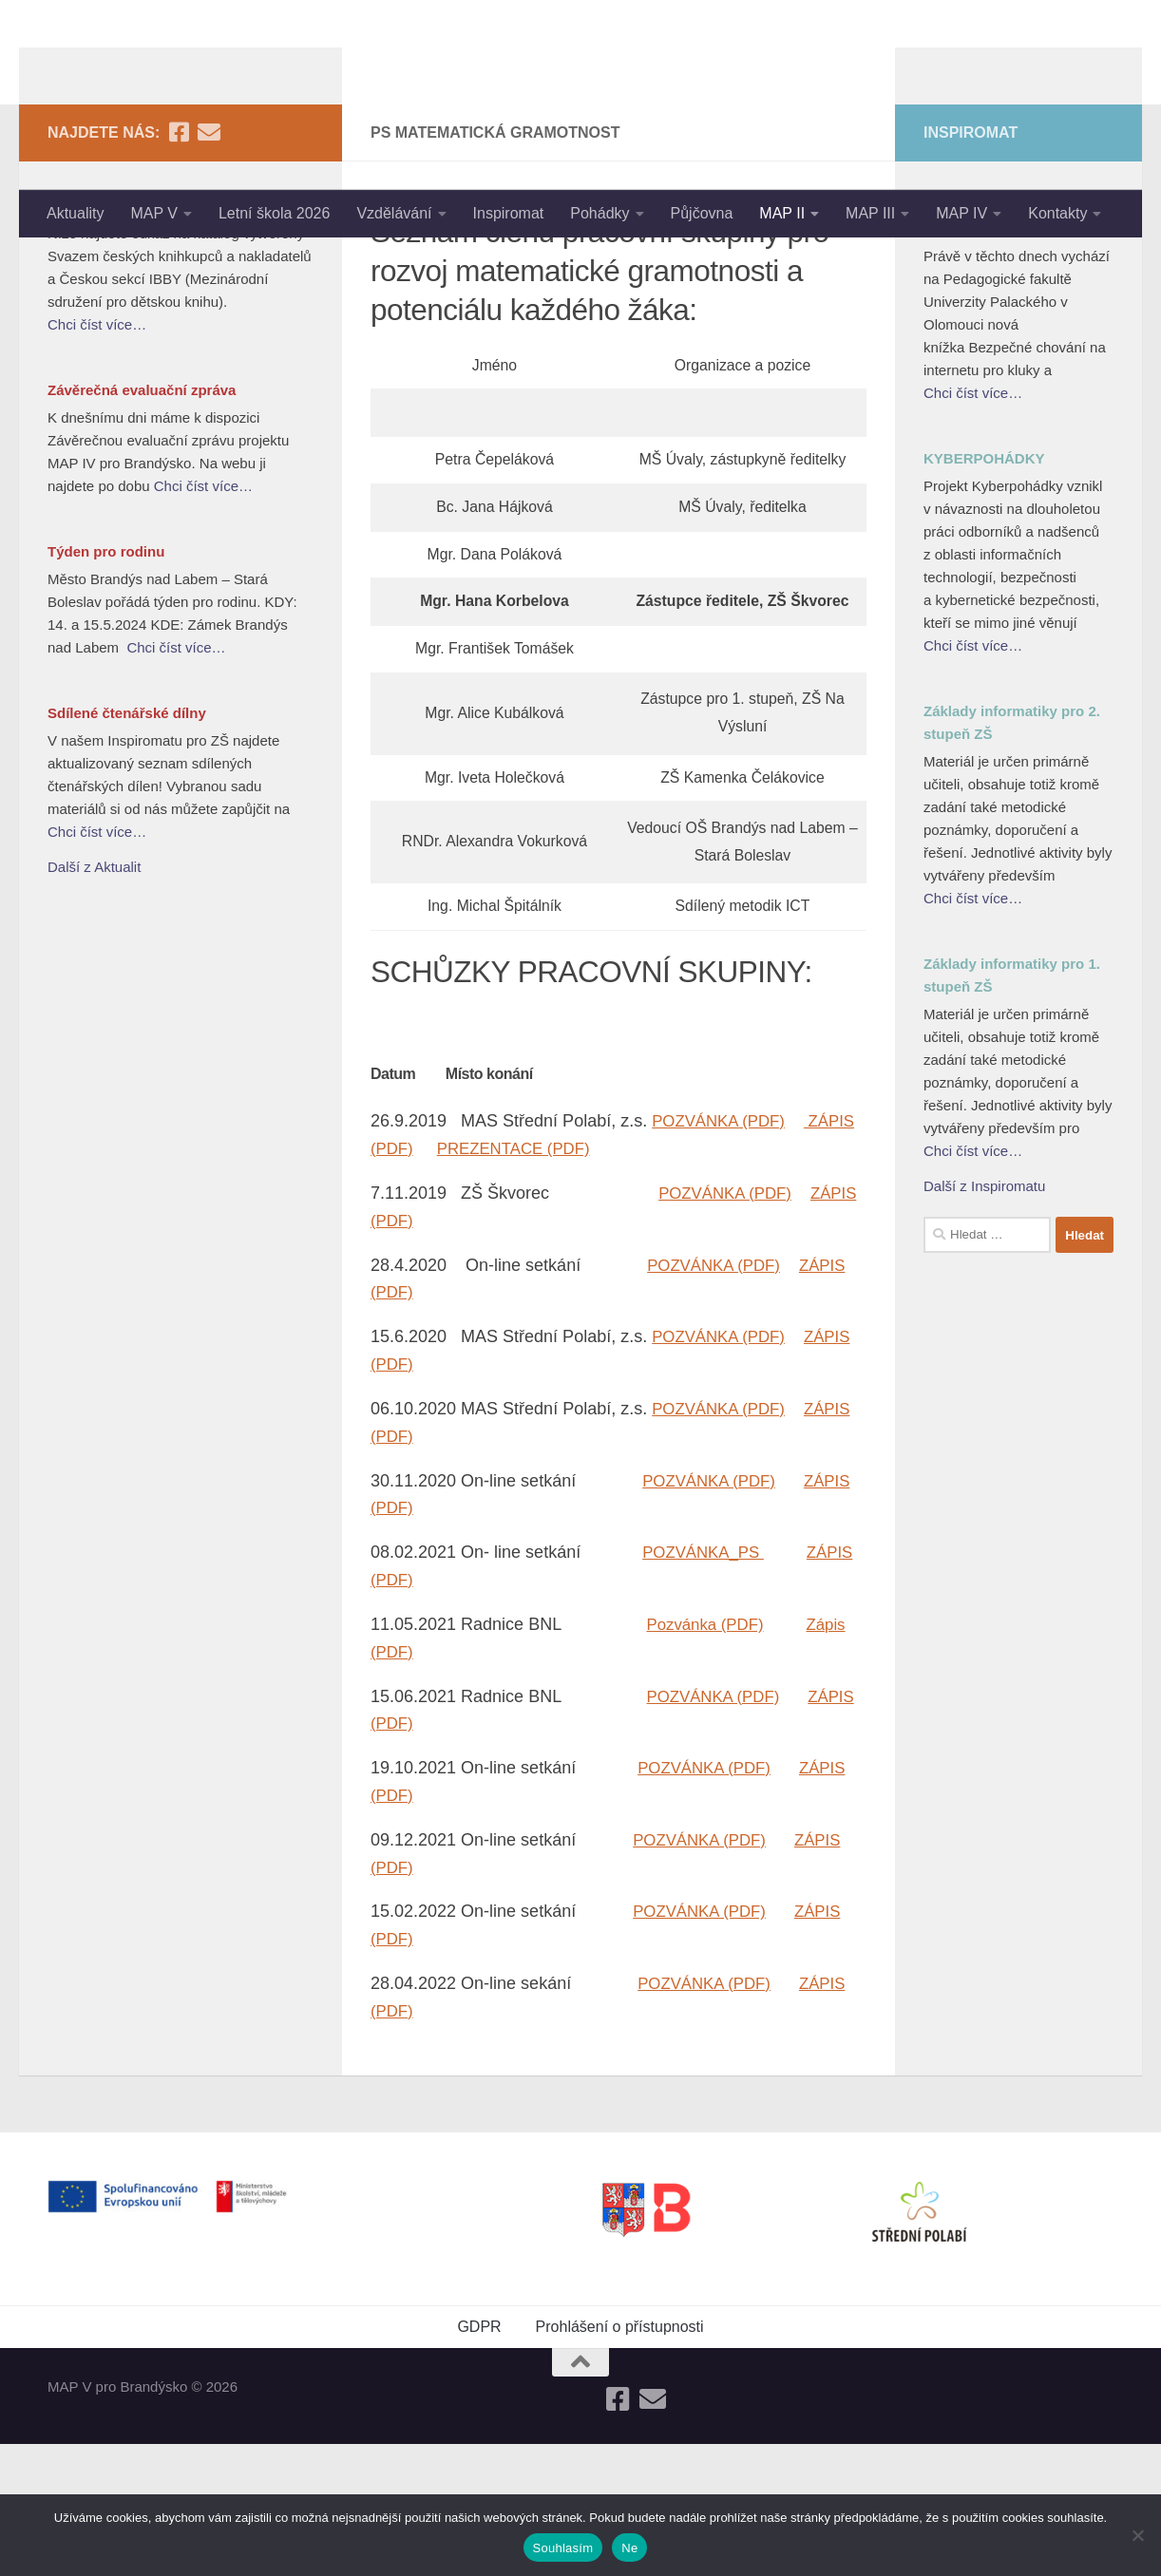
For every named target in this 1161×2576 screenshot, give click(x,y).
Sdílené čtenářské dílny (127, 846)
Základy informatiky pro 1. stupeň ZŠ (1011, 1108)
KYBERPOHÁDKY (984, 591)
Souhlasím (563, 2548)
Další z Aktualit (94, 1000)
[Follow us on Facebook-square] (178, 265)
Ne (629, 2548)
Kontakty (1057, 213)
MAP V (154, 213)
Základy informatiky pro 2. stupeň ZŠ (1011, 855)
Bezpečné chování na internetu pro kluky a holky (1014, 350)
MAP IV (961, 213)
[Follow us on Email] (209, 265)
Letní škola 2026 (274, 213)
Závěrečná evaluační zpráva (142, 523)
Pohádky (599, 213)
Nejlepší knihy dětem (118, 339)
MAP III (870, 213)
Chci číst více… (97, 457)
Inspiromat (508, 213)
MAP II (782, 213)
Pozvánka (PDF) (709, 1756)
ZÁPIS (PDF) (420, 1281)
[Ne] (1137, 2535)
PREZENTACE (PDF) (576, 1281)
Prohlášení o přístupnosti (620, 2459)
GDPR (479, 2459)
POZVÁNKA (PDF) (723, 1253)
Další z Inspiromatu (984, 1319)
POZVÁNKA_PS (707, 1685)
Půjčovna (702, 213)
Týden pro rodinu (106, 684)
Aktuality (75, 213)
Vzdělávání (393, 213)
